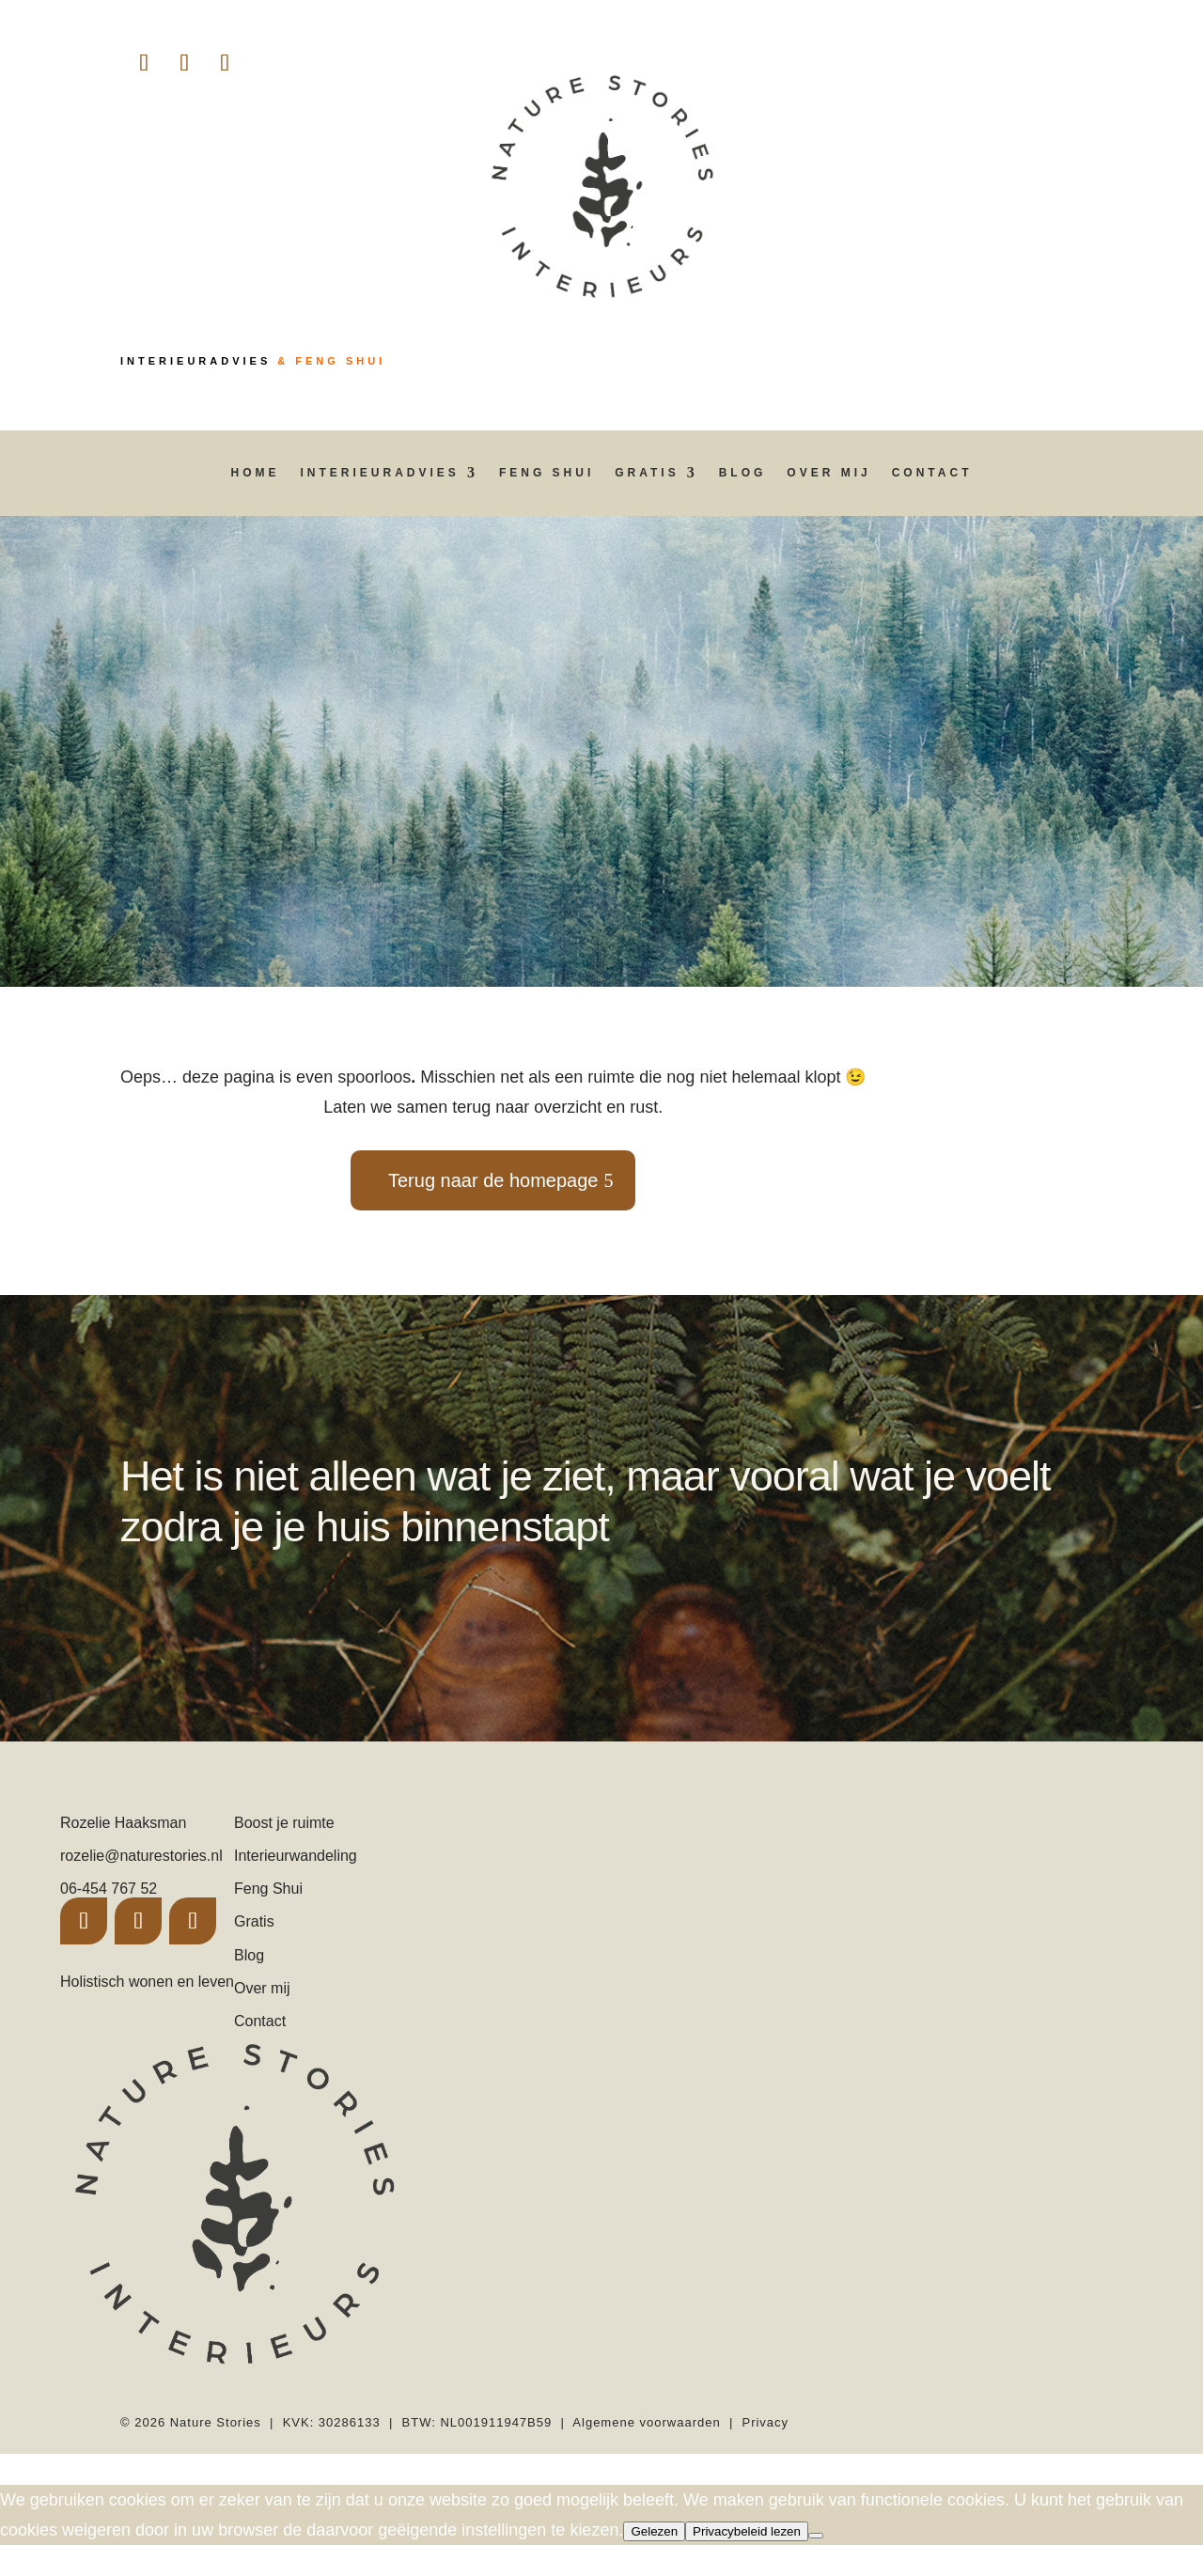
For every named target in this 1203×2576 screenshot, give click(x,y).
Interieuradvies (380, 472)
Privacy (765, 2422)
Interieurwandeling (295, 1856)
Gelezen (654, 2531)
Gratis (647, 472)
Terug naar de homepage (493, 1180)
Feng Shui (546, 472)
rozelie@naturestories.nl (141, 1856)
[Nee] (815, 2535)
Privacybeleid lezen (747, 2531)
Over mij (828, 472)
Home (255, 472)
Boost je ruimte (284, 1823)
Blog (743, 472)
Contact (932, 472)
